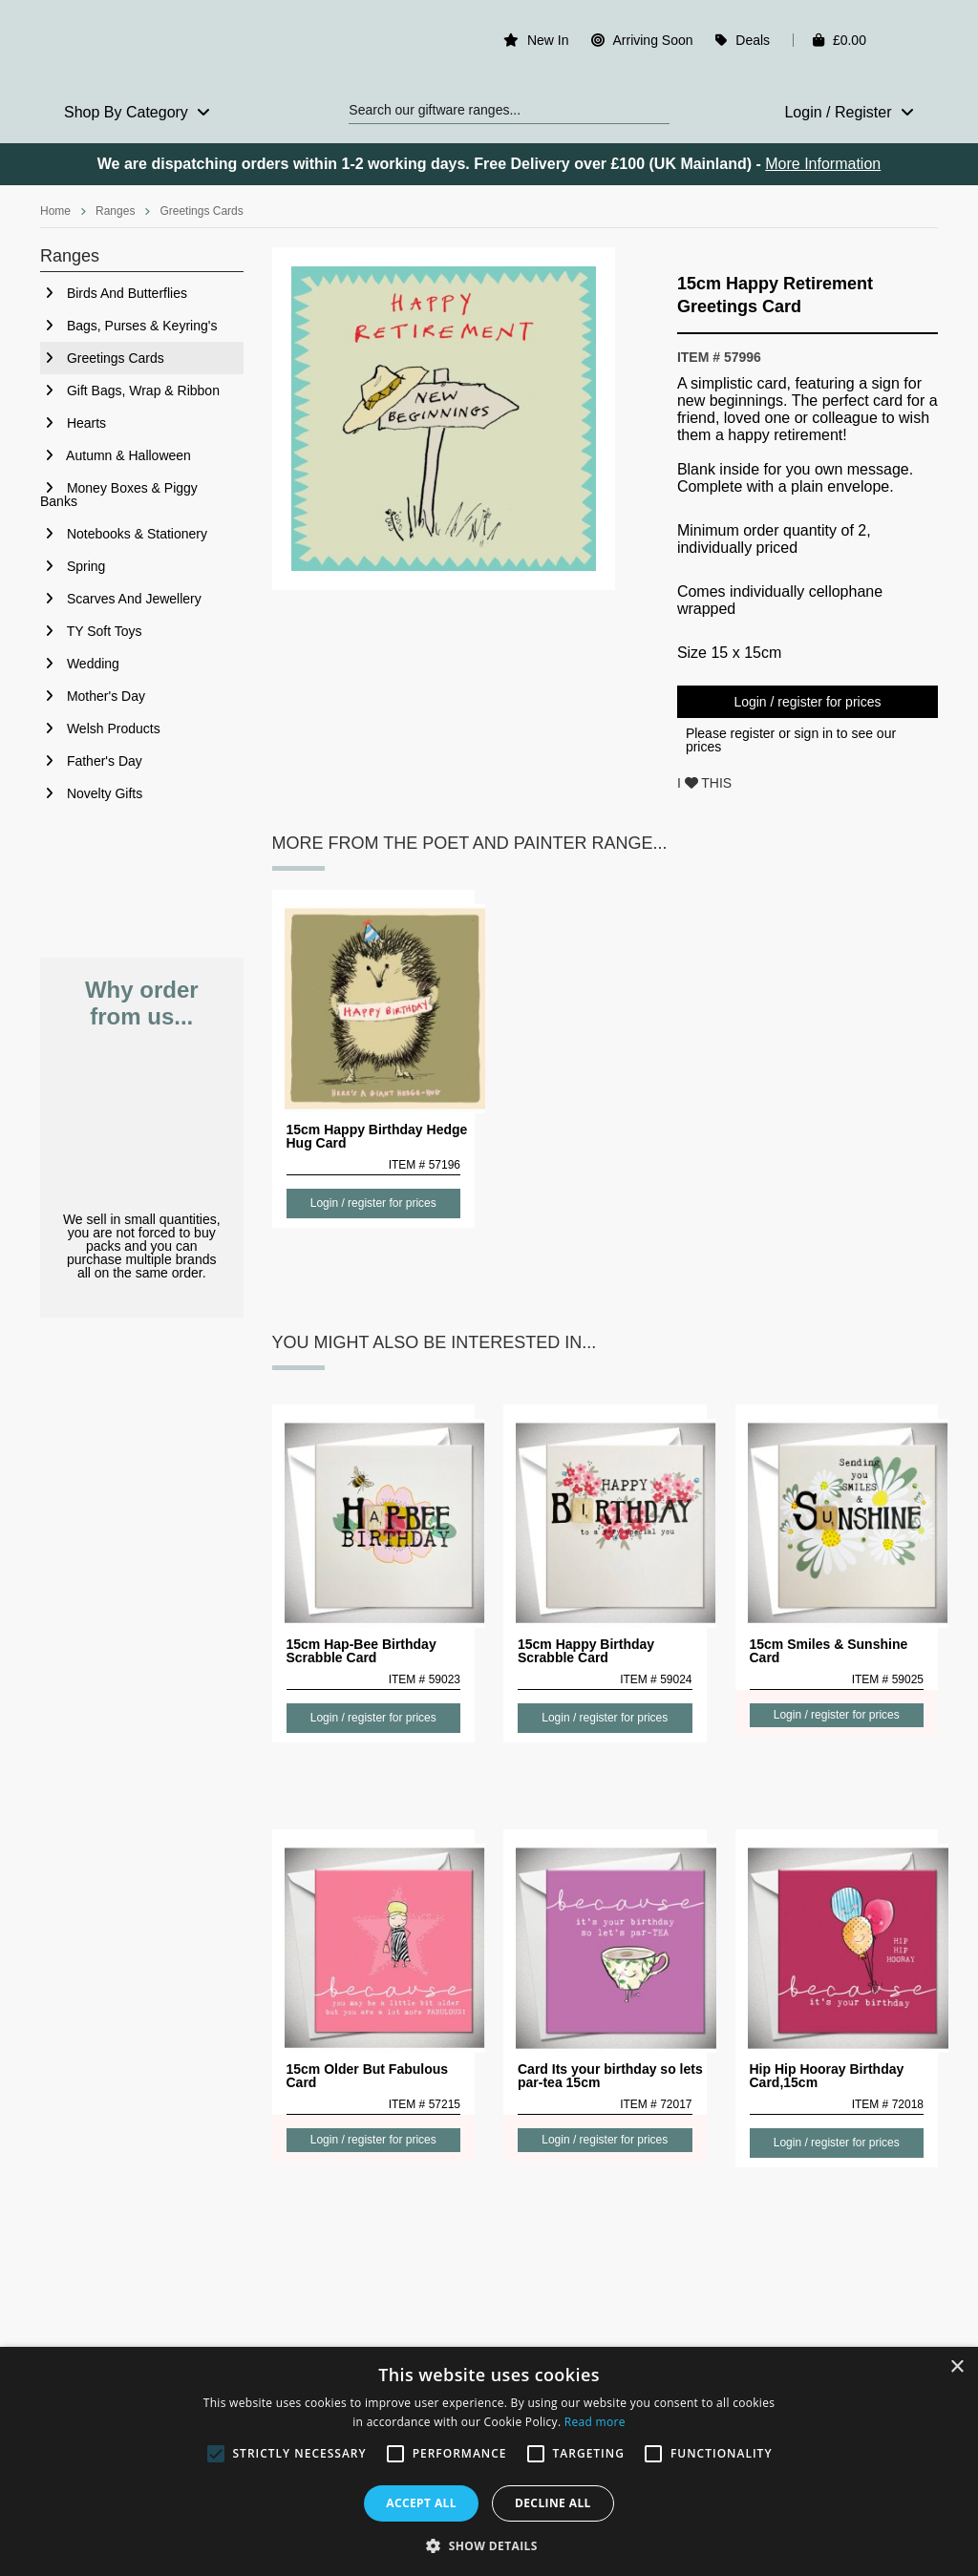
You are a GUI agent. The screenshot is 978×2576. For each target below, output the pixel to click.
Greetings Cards (201, 211)
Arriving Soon (652, 40)
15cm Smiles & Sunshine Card (829, 1650)
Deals (752, 40)
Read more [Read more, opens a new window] (595, 2422)
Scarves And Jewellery (121, 598)
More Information (823, 164)
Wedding (79, 663)
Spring (72, 566)
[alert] (489, 2461)
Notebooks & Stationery (123, 533)
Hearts (73, 423)
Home (55, 211)
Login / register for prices (807, 701)
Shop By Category (137, 112)
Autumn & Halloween (115, 455)
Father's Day (91, 761)
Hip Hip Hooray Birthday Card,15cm (827, 2075)
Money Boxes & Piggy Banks (119, 494)
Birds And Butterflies (113, 293)
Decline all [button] (553, 2503)
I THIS (704, 783)
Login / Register (849, 112)
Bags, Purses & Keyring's (128, 325)
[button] (489, 2544)
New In (548, 40)
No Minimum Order (141, 1121)
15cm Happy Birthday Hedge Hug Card (377, 1136)
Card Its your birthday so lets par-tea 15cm (610, 2075)
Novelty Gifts (91, 793)
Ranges (115, 211)
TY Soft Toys (91, 631)
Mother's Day (92, 696)
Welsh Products (100, 728)
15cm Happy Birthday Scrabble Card (586, 1650)
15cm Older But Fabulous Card (368, 2075)
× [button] (956, 2367)
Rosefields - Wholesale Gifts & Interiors (142, 45)
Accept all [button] (421, 2503)
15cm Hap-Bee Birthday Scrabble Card (361, 1650)
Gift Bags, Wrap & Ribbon (130, 390)
